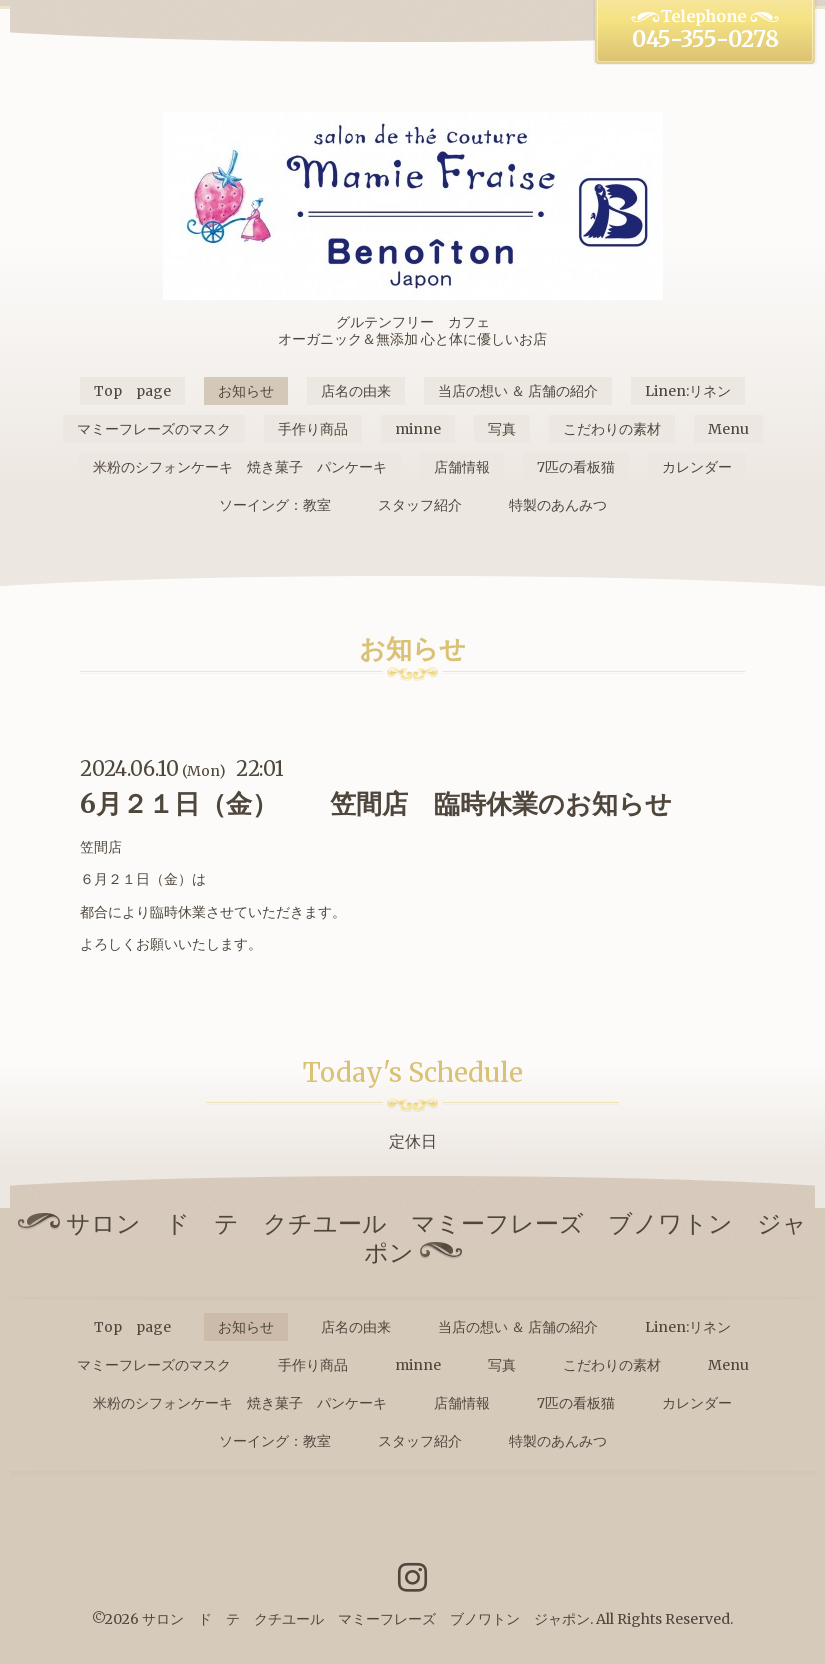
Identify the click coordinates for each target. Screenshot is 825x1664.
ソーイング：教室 (275, 505)
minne (418, 429)
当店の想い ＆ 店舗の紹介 (518, 391)
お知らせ (246, 391)
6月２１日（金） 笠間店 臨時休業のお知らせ (376, 803)
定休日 (413, 1141)
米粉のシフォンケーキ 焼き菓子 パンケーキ (240, 467)
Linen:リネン (688, 391)
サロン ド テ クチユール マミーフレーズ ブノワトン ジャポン (366, 1619)
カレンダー (697, 467)
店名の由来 (356, 391)
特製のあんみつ (558, 505)
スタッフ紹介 (420, 505)
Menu (728, 429)
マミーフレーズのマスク (154, 429)
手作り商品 (313, 429)
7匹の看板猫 (576, 467)
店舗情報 (462, 467)
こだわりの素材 (612, 429)
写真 (502, 429)
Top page (132, 391)
